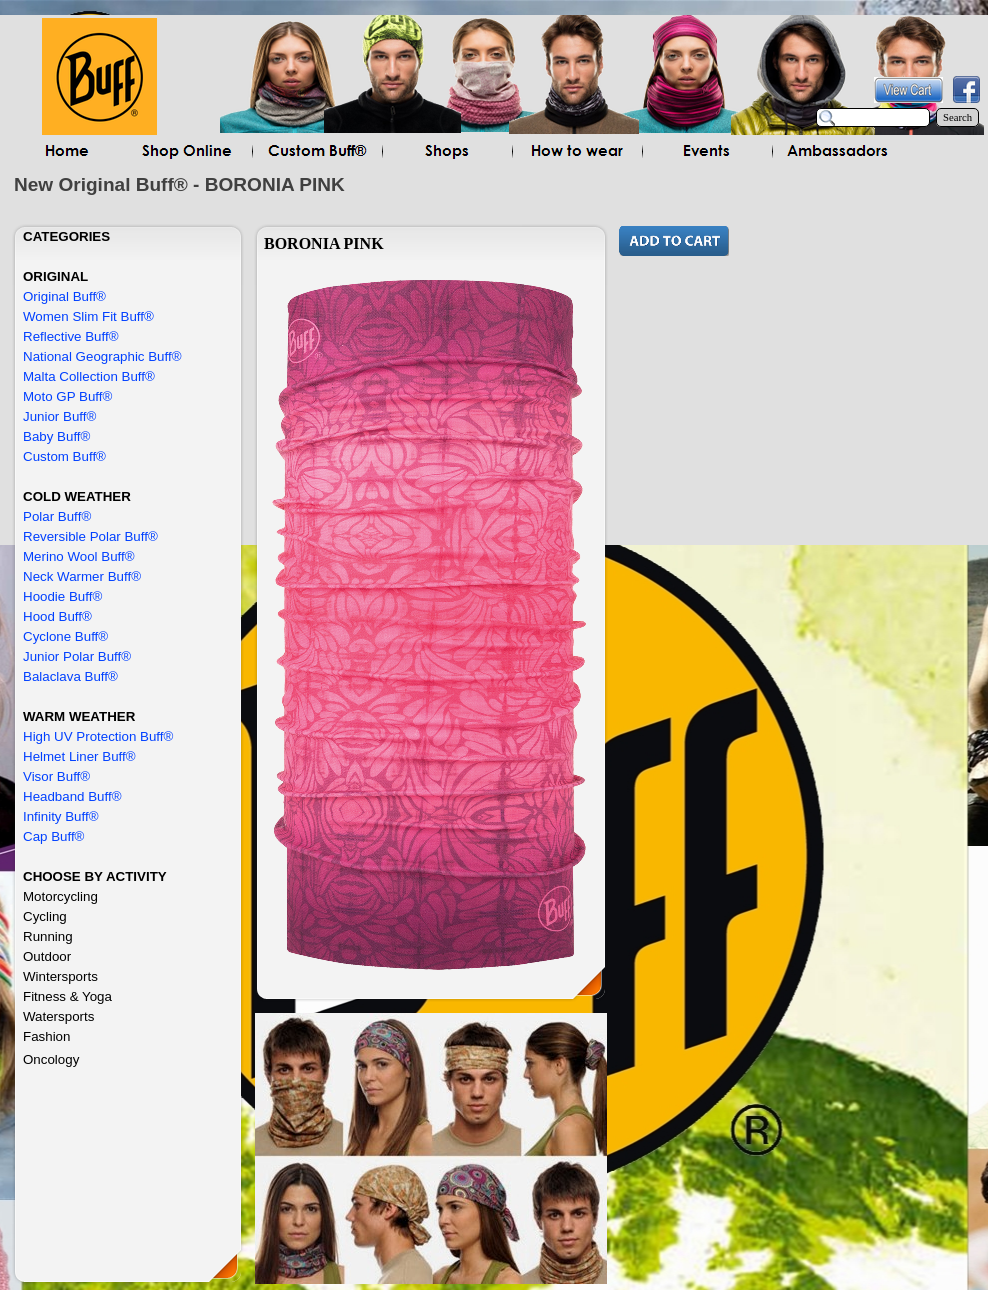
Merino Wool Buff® (79, 556)
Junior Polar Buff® (77, 656)
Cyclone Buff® (65, 636)
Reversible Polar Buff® (90, 536)
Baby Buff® (56, 436)
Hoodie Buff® (62, 596)
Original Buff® (64, 296)
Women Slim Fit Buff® (88, 316)
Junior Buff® (59, 416)
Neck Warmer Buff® (82, 576)
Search (957, 117)
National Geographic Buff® (102, 356)
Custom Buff (59, 456)
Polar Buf (50, 516)
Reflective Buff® (71, 336)
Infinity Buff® (61, 816)
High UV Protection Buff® (98, 736)
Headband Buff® (72, 796)
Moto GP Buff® (67, 396)
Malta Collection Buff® (89, 376)
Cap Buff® (53, 836)
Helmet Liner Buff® (79, 756)
